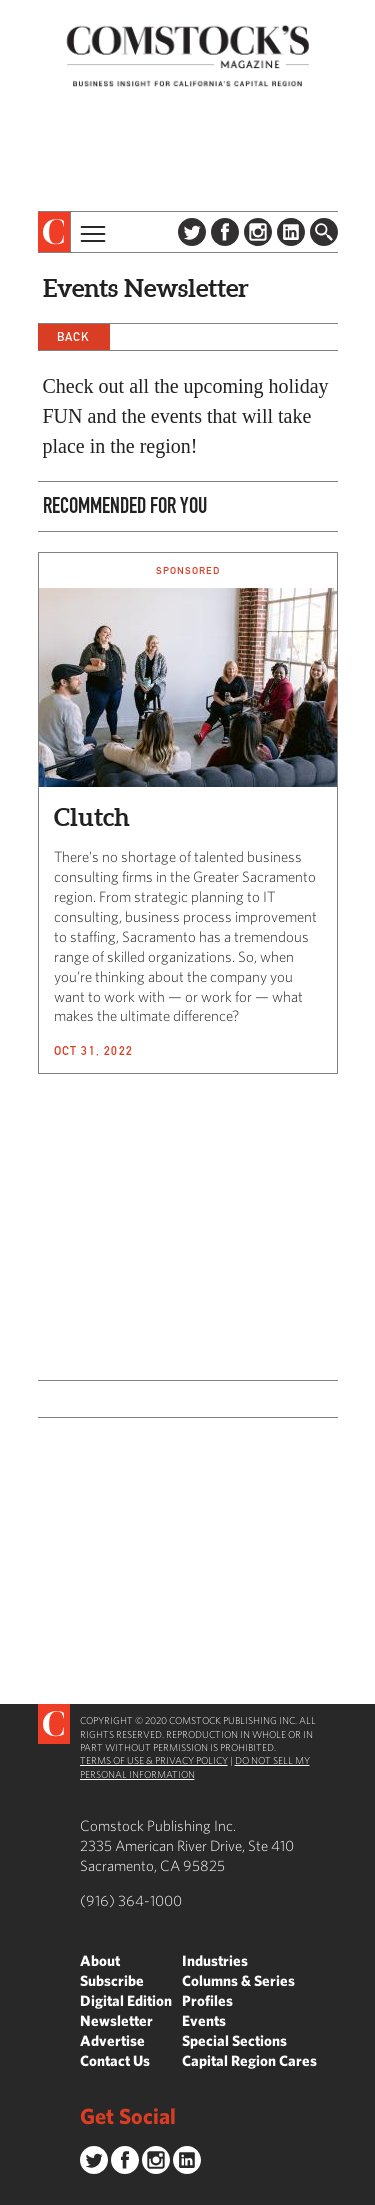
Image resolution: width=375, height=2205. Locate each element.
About (100, 1960)
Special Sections (234, 2040)
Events (204, 2020)
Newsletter (116, 2020)
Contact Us (115, 2060)
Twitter (192, 232)
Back (74, 336)
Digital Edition (126, 2000)
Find (324, 232)
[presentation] (54, 232)
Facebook (225, 232)
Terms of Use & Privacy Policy (154, 1760)
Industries (215, 1960)
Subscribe (112, 1980)
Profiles (207, 2000)
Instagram (258, 232)
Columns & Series (238, 1980)
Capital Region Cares (249, 2060)
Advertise (112, 2040)
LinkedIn (291, 232)
